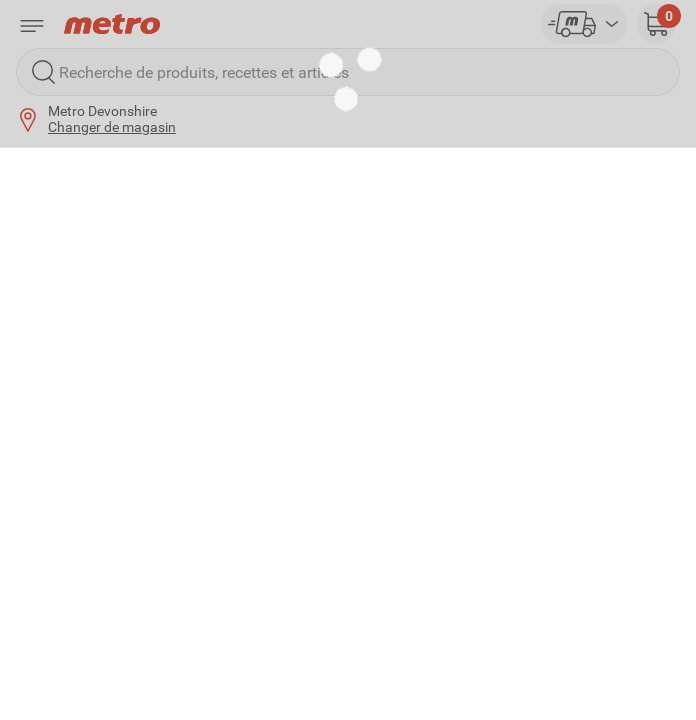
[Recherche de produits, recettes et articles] (348, 72)
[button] (656, 24)
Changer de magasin (112, 127)
